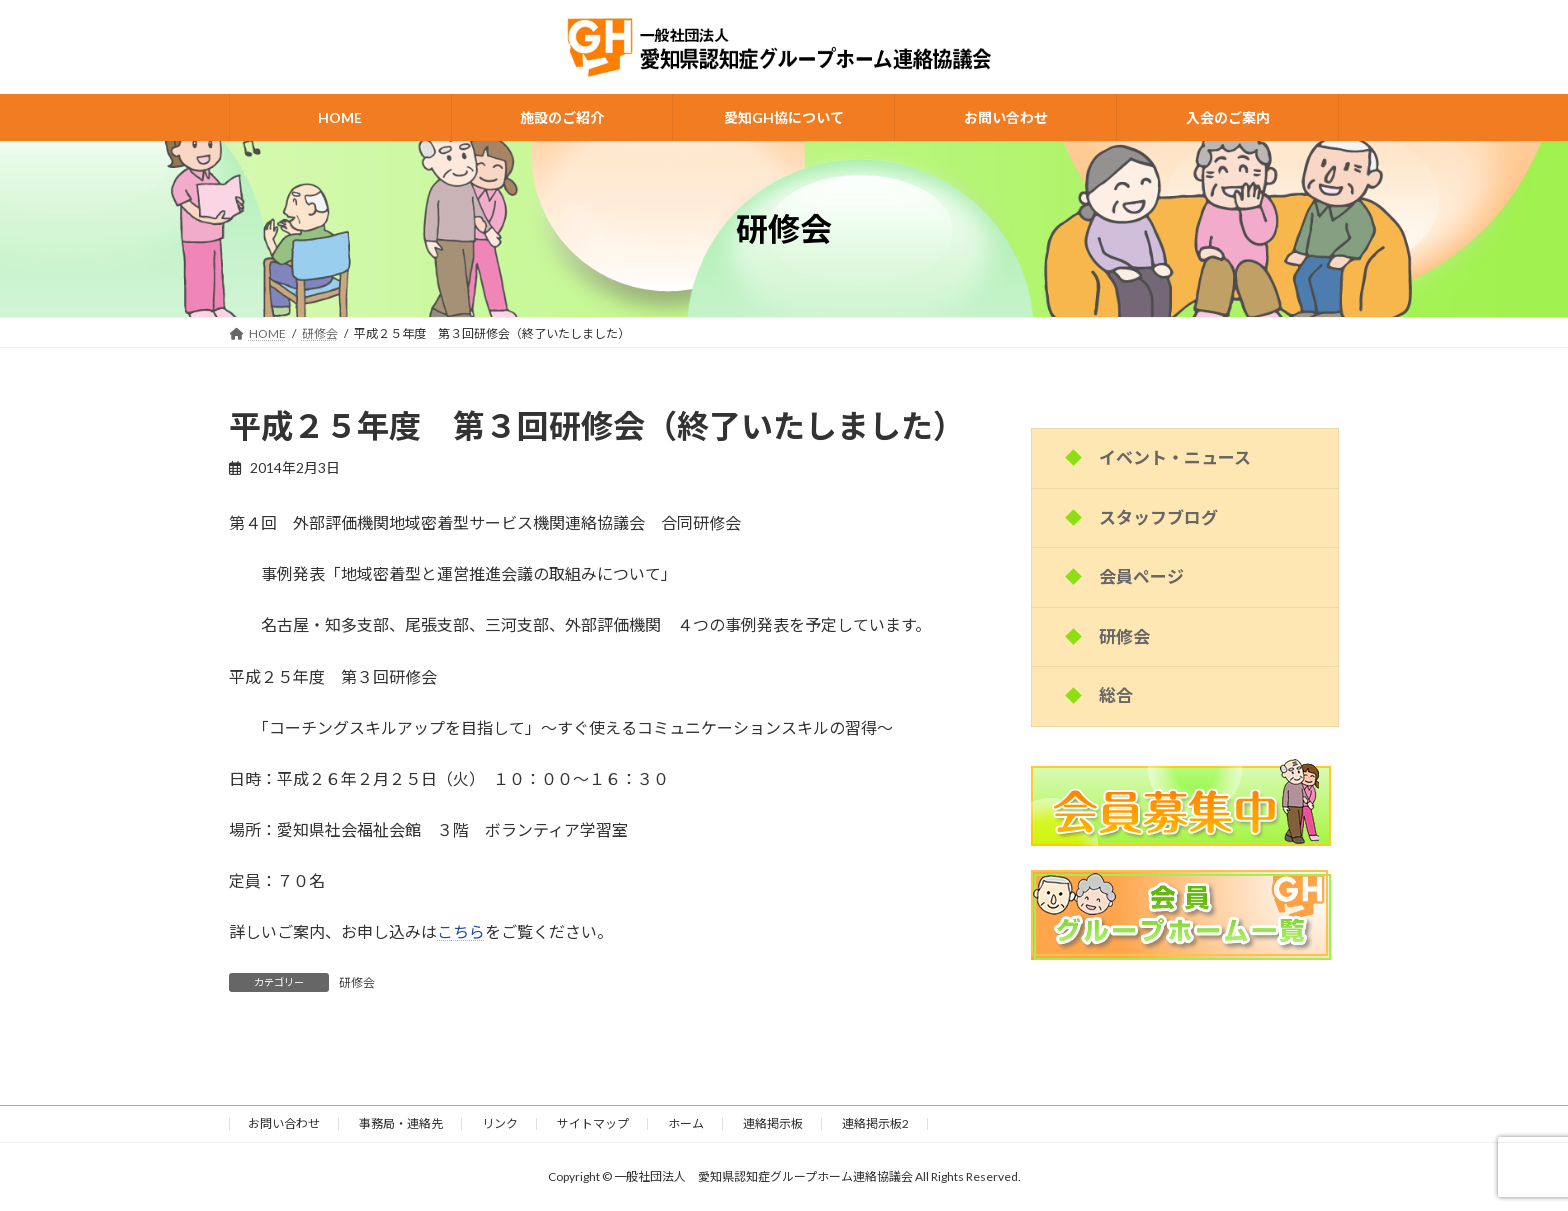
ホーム (686, 1123)
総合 (1116, 695)
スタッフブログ (1158, 517)
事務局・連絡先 (401, 1123)
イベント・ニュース (1175, 457)
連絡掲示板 (773, 1123)
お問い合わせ (284, 1123)
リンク (500, 1123)
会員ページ (1141, 576)
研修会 (357, 982)
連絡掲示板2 (875, 1123)
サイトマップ (593, 1123)
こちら (461, 931)
